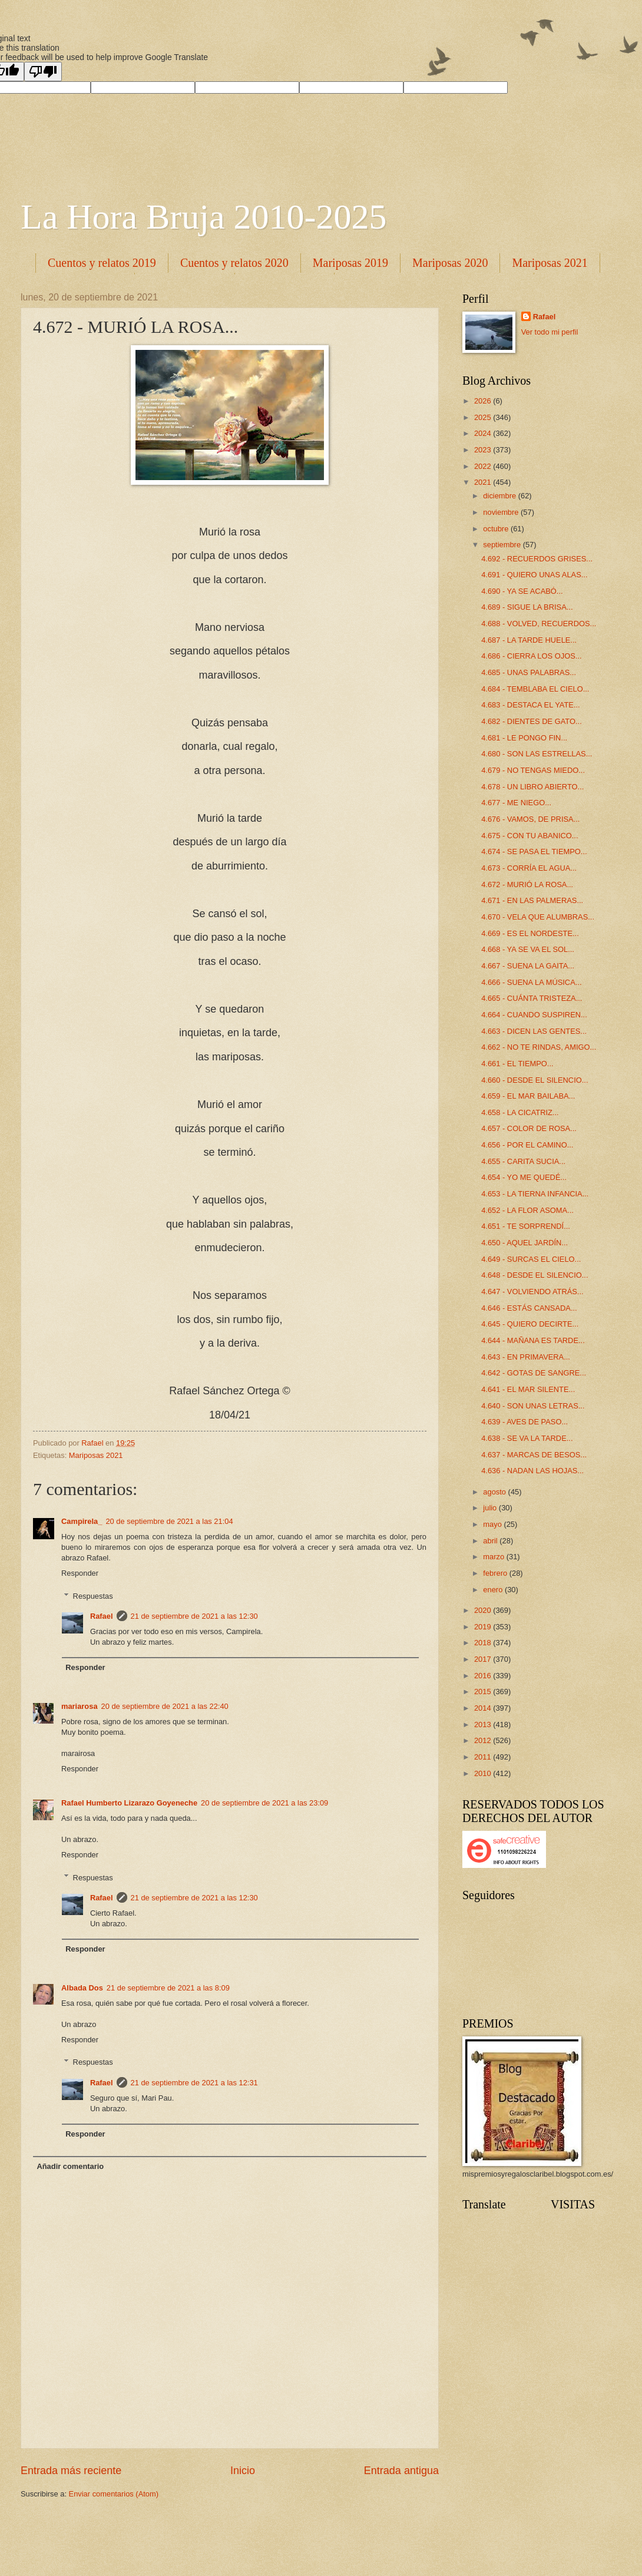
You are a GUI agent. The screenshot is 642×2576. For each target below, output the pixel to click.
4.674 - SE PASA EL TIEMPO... (534, 851)
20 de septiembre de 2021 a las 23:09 (264, 1802)
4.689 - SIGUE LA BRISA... (526, 607)
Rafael (101, 1616)
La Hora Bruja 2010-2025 (204, 216)
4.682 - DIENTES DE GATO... (531, 721)
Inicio (242, 2470)
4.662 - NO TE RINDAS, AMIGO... (538, 1047)
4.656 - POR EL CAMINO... (527, 1144)
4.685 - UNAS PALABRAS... (528, 672)
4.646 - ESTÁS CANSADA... (529, 1308)
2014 (483, 1708)
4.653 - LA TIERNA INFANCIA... (534, 1193)
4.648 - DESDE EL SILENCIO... (534, 1275)
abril (491, 1540)
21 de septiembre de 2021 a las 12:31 (194, 2082)
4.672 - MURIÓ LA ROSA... (527, 884)
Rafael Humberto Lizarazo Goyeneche (129, 1802)
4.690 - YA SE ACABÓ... (521, 591)
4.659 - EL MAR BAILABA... (528, 1096)
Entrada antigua (401, 2470)
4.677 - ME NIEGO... (516, 802)
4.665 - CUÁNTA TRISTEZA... (531, 998)
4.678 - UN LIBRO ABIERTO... (532, 786)
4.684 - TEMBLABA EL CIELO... (535, 688)
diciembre (500, 495)
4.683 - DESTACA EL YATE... (530, 704)
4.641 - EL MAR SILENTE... (528, 1389)
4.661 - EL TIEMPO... (517, 1063)
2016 (483, 1675)
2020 (483, 1610)
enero (494, 1589)
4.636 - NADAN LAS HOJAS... (532, 1470)
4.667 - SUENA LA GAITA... (527, 965)
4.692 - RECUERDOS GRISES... (537, 558)
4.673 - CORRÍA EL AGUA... (529, 868)
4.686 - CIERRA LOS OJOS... (531, 656)
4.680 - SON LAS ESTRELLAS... (536, 753)
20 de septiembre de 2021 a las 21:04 (169, 1521)
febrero (496, 1573)
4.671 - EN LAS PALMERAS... (532, 900)
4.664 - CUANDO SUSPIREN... (534, 1014)
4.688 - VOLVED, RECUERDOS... (538, 623)
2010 (483, 1773)
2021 (483, 482)
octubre (497, 528)
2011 (483, 1756)
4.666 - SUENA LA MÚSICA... (531, 982)
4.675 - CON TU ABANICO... (529, 835)
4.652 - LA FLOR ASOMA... (527, 1210)
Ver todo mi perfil (549, 332)
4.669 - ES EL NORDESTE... (530, 933)
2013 (483, 1724)
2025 (483, 417)
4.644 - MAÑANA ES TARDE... (533, 1340)
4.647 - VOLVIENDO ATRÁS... (532, 1291)
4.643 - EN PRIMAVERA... (525, 1357)
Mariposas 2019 (350, 262)
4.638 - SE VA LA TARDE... (526, 1438)
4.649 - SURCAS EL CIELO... (531, 1259)
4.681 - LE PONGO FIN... (524, 737)
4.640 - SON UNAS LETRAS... (532, 1405)
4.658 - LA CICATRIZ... (519, 1112)
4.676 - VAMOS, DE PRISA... (530, 819)
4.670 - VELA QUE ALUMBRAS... (537, 916)
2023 (483, 449)
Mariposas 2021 (96, 1455)
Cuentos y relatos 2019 (102, 262)
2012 (483, 1740)
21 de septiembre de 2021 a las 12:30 (194, 1616)
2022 (483, 466)
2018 (483, 1642)
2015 (483, 1691)
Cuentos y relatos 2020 (234, 262)
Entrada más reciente (71, 2470)
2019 (483, 1626)
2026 (483, 400)
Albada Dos (82, 1987)
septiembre (502, 544)
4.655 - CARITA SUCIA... (523, 1161)
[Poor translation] (43, 71)
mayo (493, 1524)
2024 (483, 433)
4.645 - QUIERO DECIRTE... (529, 1324)
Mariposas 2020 (450, 262)
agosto (495, 1491)
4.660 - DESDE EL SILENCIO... (534, 1080)
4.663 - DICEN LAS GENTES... (534, 1031)
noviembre (502, 512)
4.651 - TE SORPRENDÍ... (525, 1226)
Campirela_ (81, 1521)
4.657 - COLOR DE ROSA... (529, 1128)
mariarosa (79, 1706)
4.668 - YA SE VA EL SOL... (527, 949)
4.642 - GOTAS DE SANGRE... (533, 1372)
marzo (494, 1556)
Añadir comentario (70, 2166)
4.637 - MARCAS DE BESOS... (534, 1454)
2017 (483, 1659)
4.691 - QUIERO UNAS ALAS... (534, 574)
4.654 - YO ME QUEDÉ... (524, 1177)
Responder (79, 1573)
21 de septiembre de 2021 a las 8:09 (168, 1987)
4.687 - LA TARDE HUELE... (529, 640)
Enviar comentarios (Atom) (113, 2493)
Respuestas (93, 1595)
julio (490, 1507)
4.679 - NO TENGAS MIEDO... (533, 770)
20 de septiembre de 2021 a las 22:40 (165, 1706)
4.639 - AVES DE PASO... (524, 1421)
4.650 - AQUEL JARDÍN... (524, 1242)
